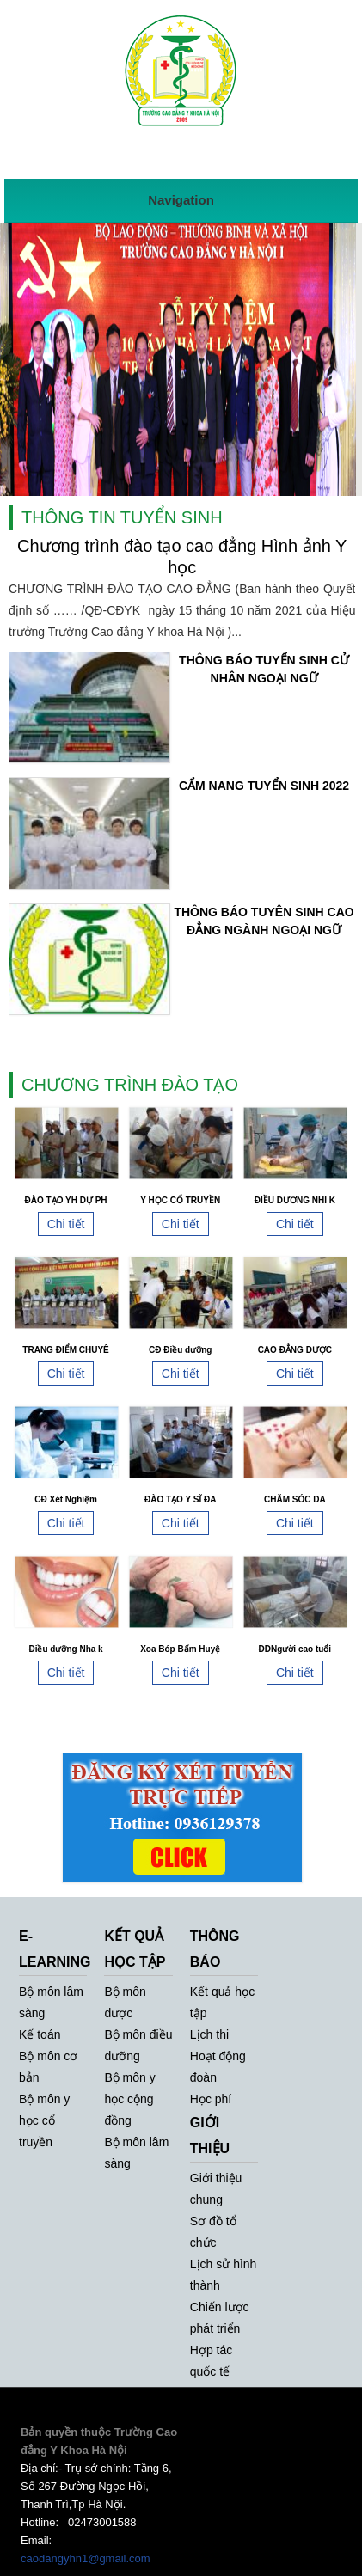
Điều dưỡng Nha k (65, 1649)
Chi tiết (66, 1224)
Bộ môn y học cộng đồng (129, 2099)
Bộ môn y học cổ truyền (44, 2120)
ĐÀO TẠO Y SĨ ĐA (180, 1499)
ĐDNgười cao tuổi (295, 1649)
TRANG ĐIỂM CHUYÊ (65, 1350)
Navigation (181, 200)
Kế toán (39, 2034)
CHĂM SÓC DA (295, 1499)
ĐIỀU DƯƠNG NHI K (295, 1200)
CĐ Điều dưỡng (180, 1350)
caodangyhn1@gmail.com (85, 2558)
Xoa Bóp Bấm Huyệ (180, 1649)
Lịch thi (209, 2034)
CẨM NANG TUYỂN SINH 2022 (264, 785)
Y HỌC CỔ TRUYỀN (180, 1200)
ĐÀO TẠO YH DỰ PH (66, 1200)
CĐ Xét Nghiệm (65, 1499)
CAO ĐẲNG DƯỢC (295, 1350)
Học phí (210, 2099)
